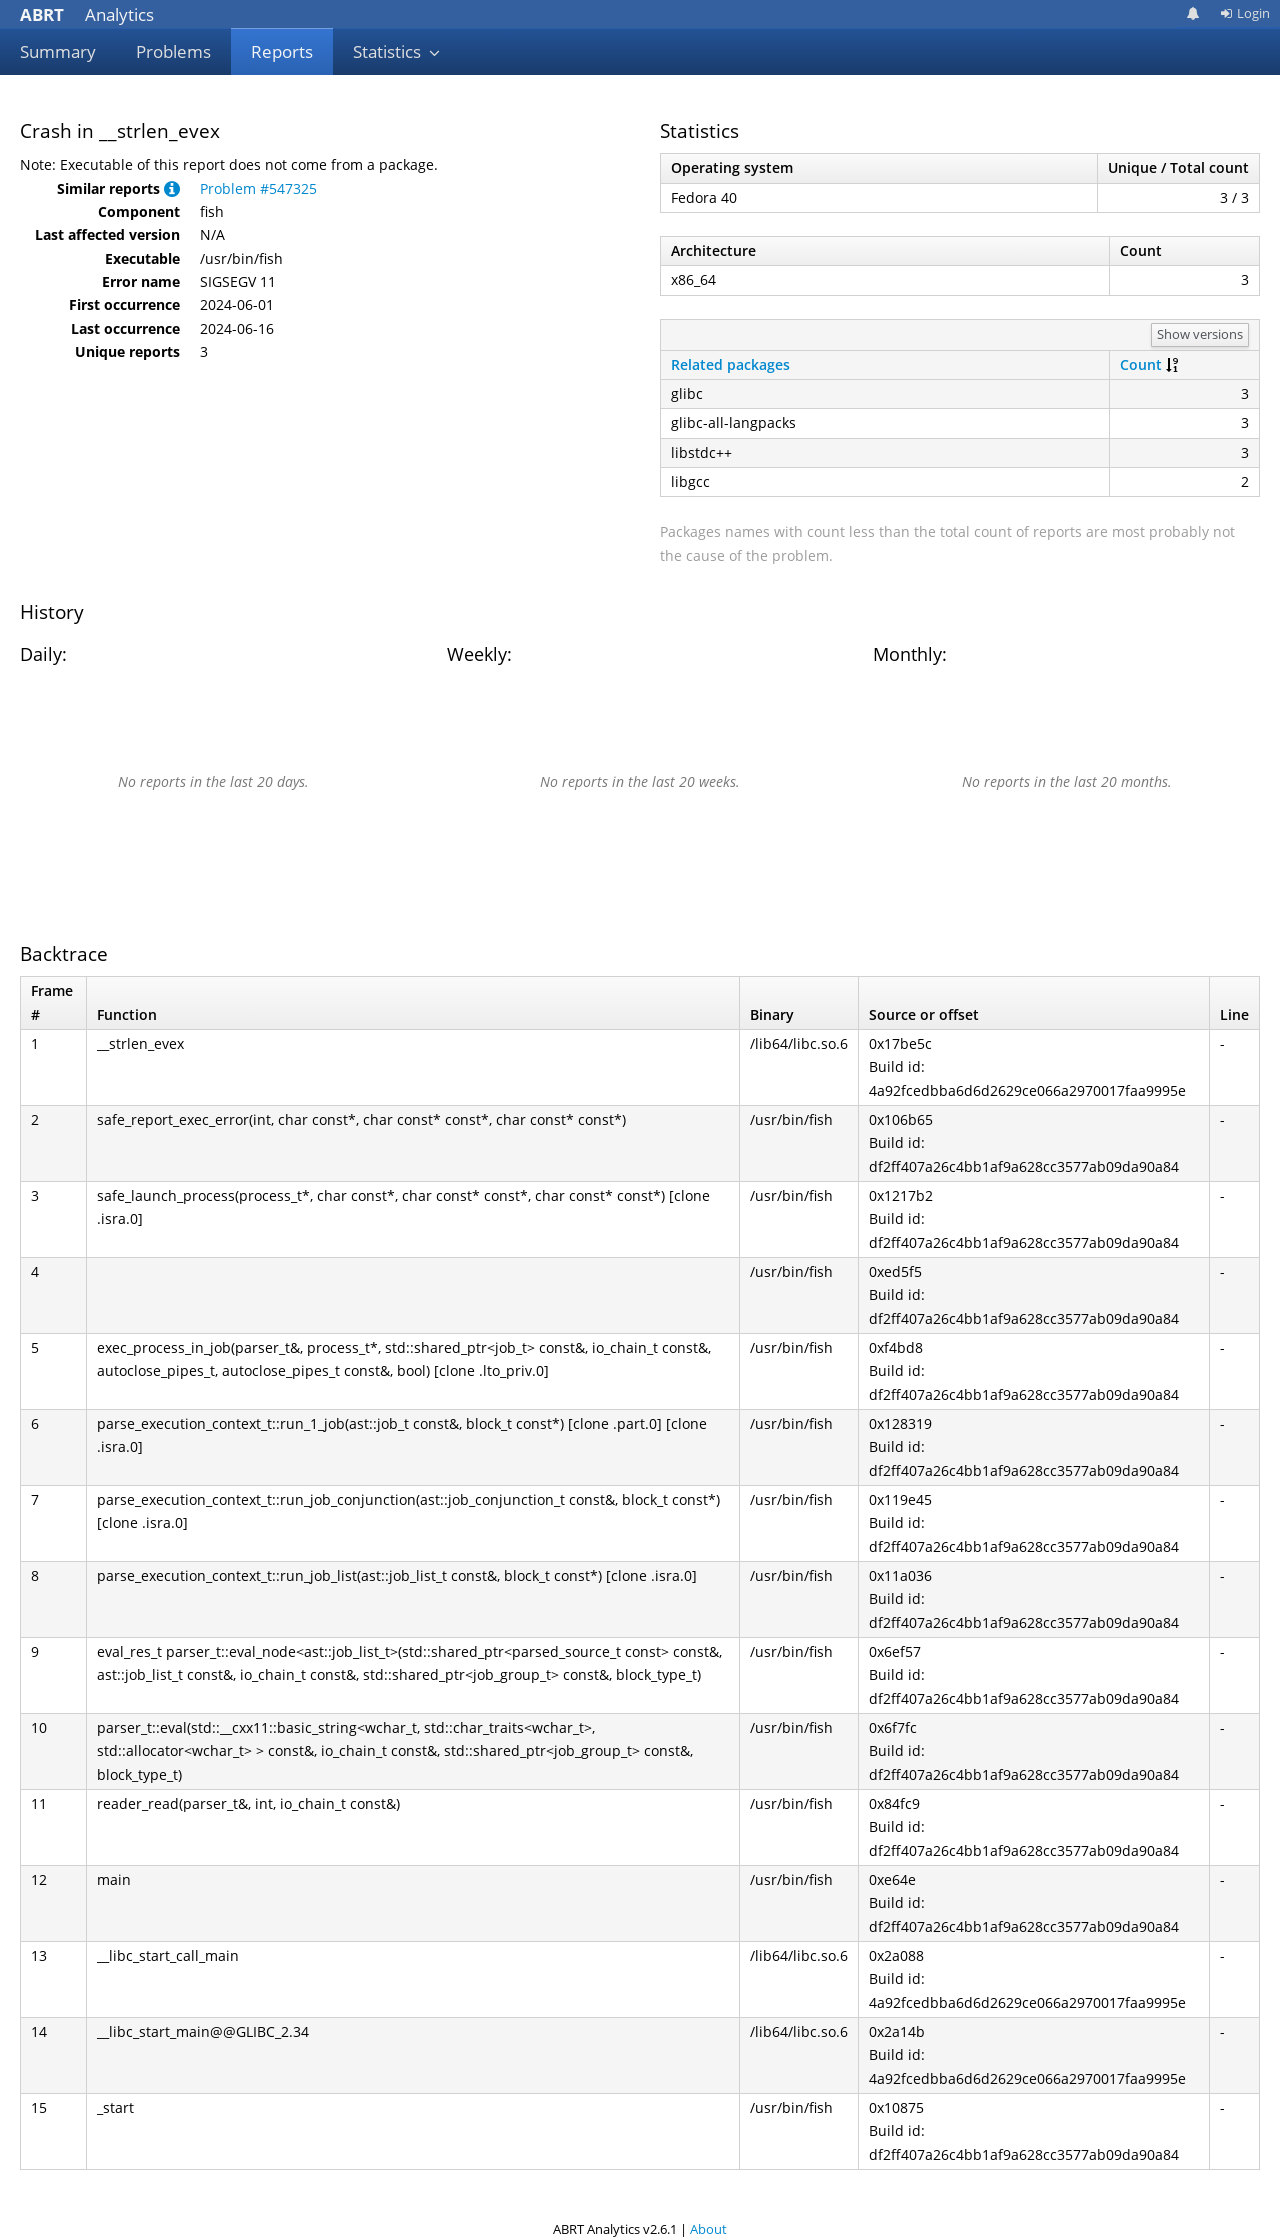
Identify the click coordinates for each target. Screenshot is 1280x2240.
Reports (282, 51)
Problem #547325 (258, 188)
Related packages (730, 364)
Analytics (87, 14)
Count (1141, 364)
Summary (58, 51)
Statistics (397, 51)
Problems (173, 51)
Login (1245, 13)
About (708, 2229)
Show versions (1200, 334)
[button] (172, 188)
